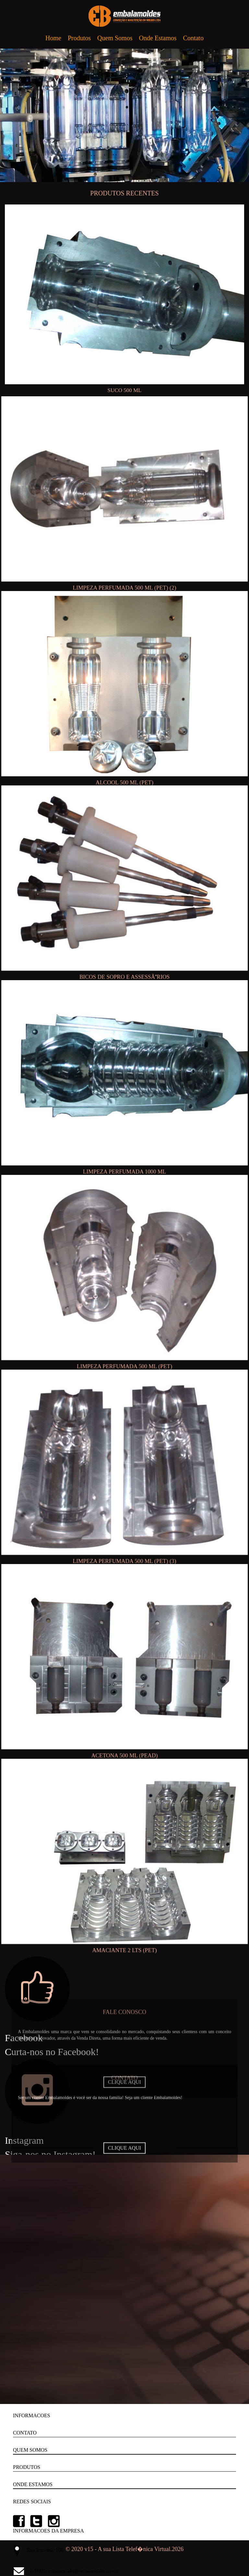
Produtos (79, 38)
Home (53, 38)
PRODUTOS (26, 2467)
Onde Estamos (157, 38)
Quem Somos (114, 38)
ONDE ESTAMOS (33, 2484)
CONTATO (25, 2432)
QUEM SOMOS (30, 2450)
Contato (193, 38)
